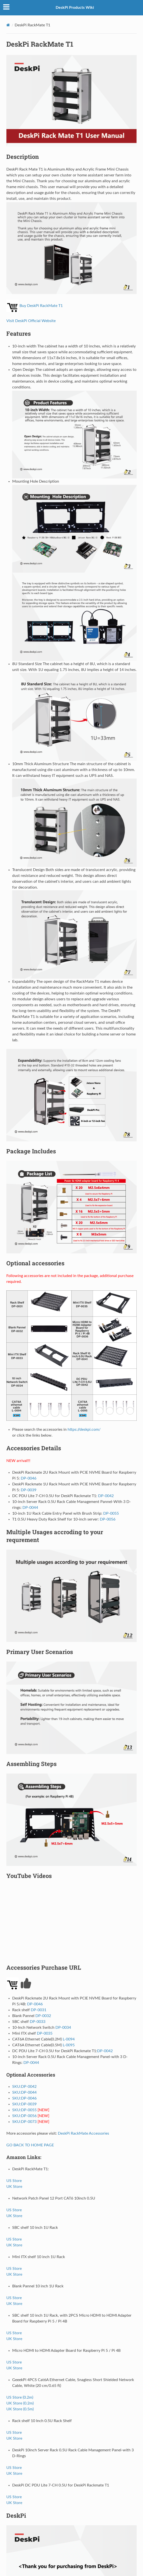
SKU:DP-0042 (24, 2087)
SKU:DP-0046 (24, 2098)
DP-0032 (43, 2016)
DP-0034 (63, 2027)
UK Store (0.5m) (20, 2409)
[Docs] (8, 25)
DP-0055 (111, 1513)
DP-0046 (28, 1478)
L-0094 (69, 2039)
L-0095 (69, 2045)
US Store (14, 2181)
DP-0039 (28, 1490)
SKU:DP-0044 (24, 2092)
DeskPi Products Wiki (75, 8)
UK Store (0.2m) (20, 2403)
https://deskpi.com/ (84, 1429)
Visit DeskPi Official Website (31, 321)
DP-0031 (38, 2010)
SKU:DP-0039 (24, 2104)
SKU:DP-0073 (24, 2122)
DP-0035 (44, 2033)
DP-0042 (106, 1496)
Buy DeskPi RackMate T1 (41, 306)
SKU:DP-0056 (24, 2116)
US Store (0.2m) (19, 2397)
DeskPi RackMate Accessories (83, 2133)
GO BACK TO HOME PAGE (30, 2145)
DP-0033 (37, 2022)
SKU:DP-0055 (24, 2110)
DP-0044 (30, 1508)
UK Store (14, 2187)
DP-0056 (107, 1519)
